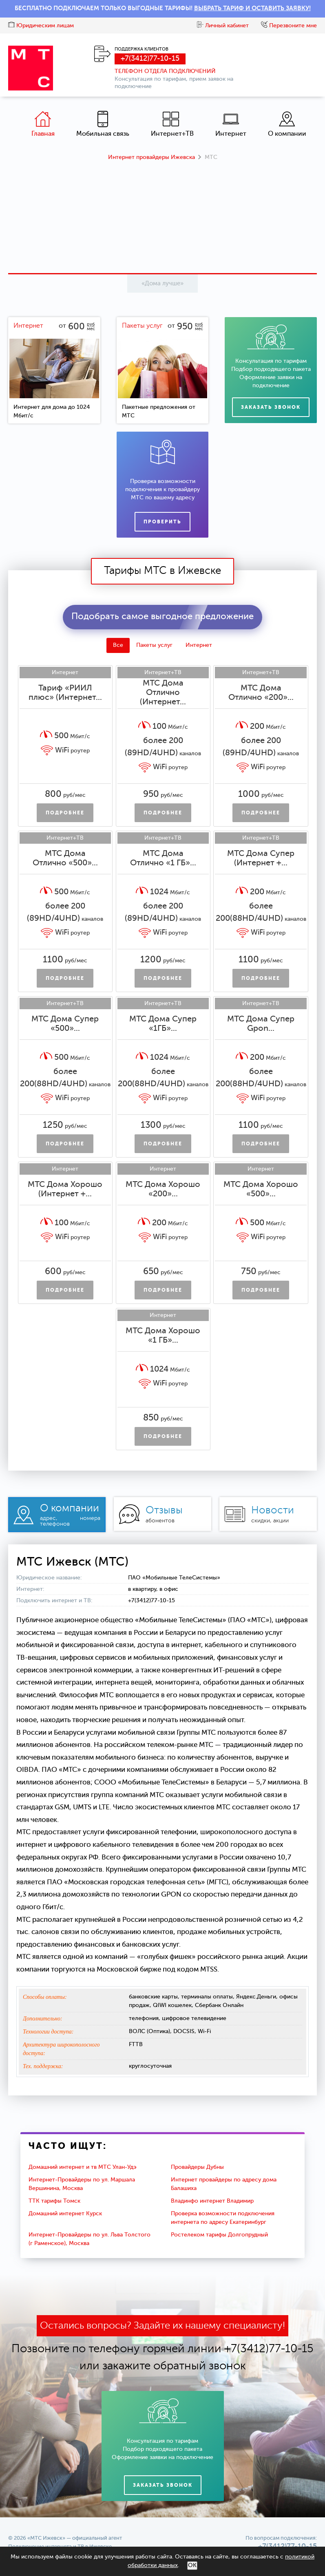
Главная (43, 124)
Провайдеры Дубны (197, 2167)
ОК (192, 2565)
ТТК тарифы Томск (54, 2201)
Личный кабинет (223, 26)
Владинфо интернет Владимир (212, 2201)
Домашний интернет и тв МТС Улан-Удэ (83, 2167)
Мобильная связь (102, 124)
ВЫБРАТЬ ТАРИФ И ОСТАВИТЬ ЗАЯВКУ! (252, 8)
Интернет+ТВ (172, 124)
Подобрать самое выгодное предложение (162, 616)
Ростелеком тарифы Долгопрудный (219, 2235)
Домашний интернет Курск (65, 2214)
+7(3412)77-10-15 (150, 58)
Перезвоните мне (289, 26)
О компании (287, 124)
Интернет (230, 124)
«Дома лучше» (162, 283)
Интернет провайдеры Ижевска (151, 157)
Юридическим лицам (41, 26)
